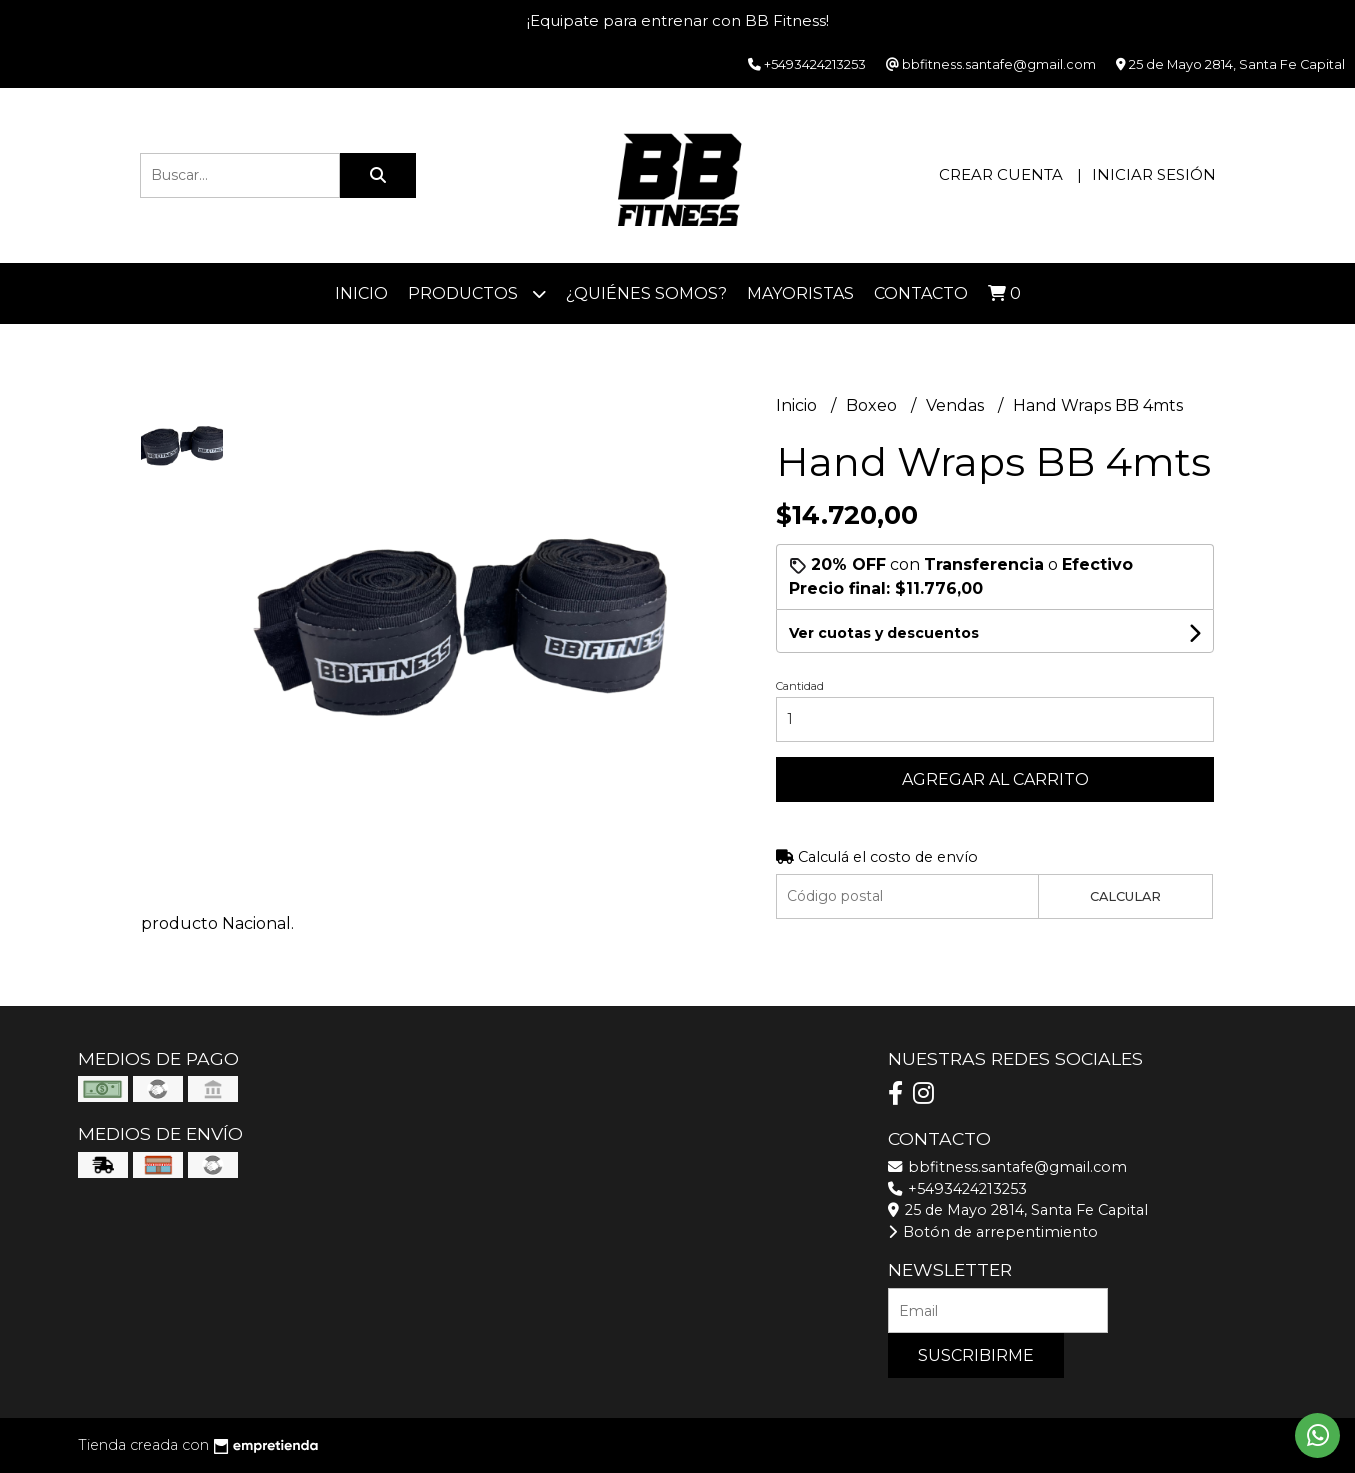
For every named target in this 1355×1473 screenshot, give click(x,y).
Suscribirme (976, 1355)
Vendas (957, 405)
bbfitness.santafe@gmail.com (1007, 1167)
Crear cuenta (1001, 174)
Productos (477, 293)
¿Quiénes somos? (646, 293)
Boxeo (873, 405)
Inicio (361, 293)
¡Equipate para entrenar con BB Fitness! (678, 20)
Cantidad (800, 686)
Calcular (1125, 896)
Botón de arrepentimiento (993, 1232)
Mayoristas (800, 293)
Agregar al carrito (995, 779)
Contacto (921, 293)
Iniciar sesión (1154, 174)
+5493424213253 (957, 1189)
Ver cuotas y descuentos (884, 633)
